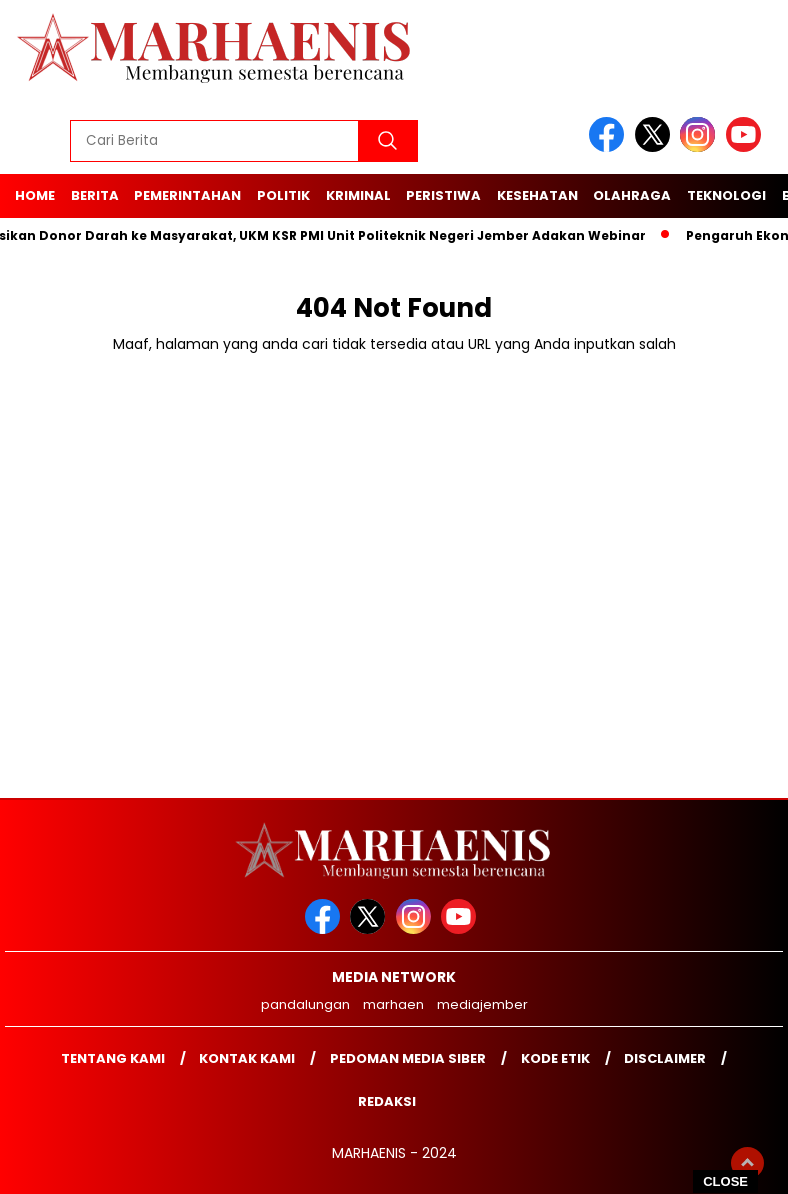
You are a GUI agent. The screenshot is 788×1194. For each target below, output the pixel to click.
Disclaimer (665, 1058)
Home (35, 195)
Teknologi (726, 195)
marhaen (393, 1004)
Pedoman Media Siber (408, 1058)
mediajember (482, 1004)
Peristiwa (443, 195)
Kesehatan (537, 195)
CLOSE (725, 1181)
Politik (283, 195)
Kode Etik (555, 1058)
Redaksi (387, 1101)
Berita (95, 195)
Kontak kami (247, 1058)
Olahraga (632, 195)
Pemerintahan (187, 195)
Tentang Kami (113, 1058)
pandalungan (305, 1004)
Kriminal (358, 195)
